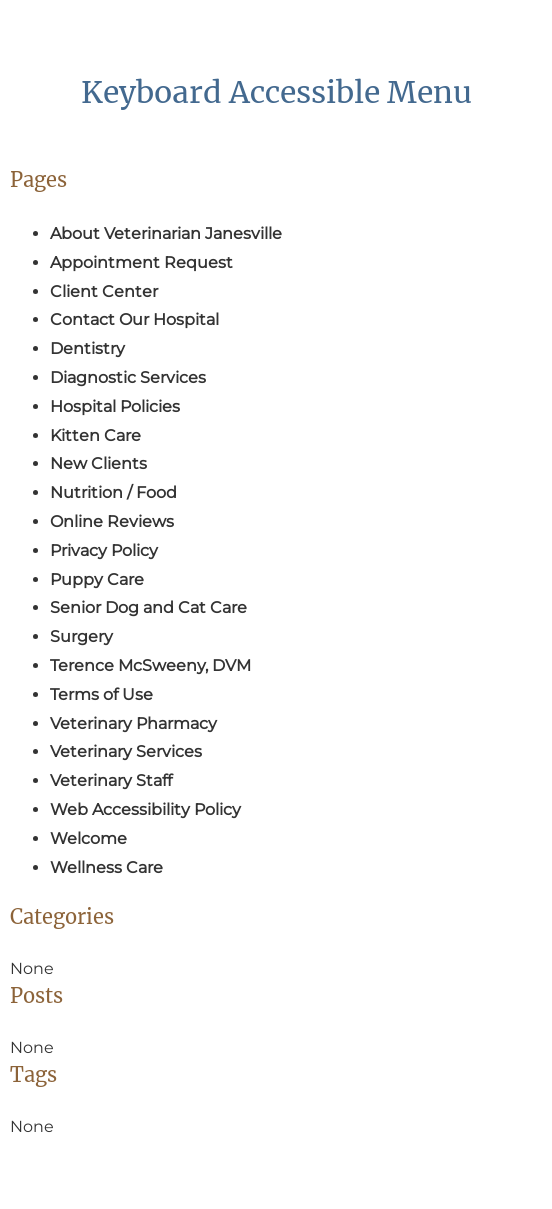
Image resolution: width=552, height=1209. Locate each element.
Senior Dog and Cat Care (148, 607)
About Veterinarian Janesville (166, 233)
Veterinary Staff (111, 780)
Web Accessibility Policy (145, 809)
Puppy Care (97, 579)
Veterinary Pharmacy (133, 723)
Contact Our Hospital (134, 319)
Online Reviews (112, 521)
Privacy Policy (104, 550)
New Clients (98, 463)
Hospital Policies (115, 406)
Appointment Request (141, 262)
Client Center (104, 291)
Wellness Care (106, 867)
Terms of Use (101, 694)
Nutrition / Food (113, 492)
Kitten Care (95, 435)
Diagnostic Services (128, 377)
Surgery (81, 636)
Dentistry (87, 348)
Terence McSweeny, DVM (150, 665)
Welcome (88, 838)
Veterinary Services (126, 751)
